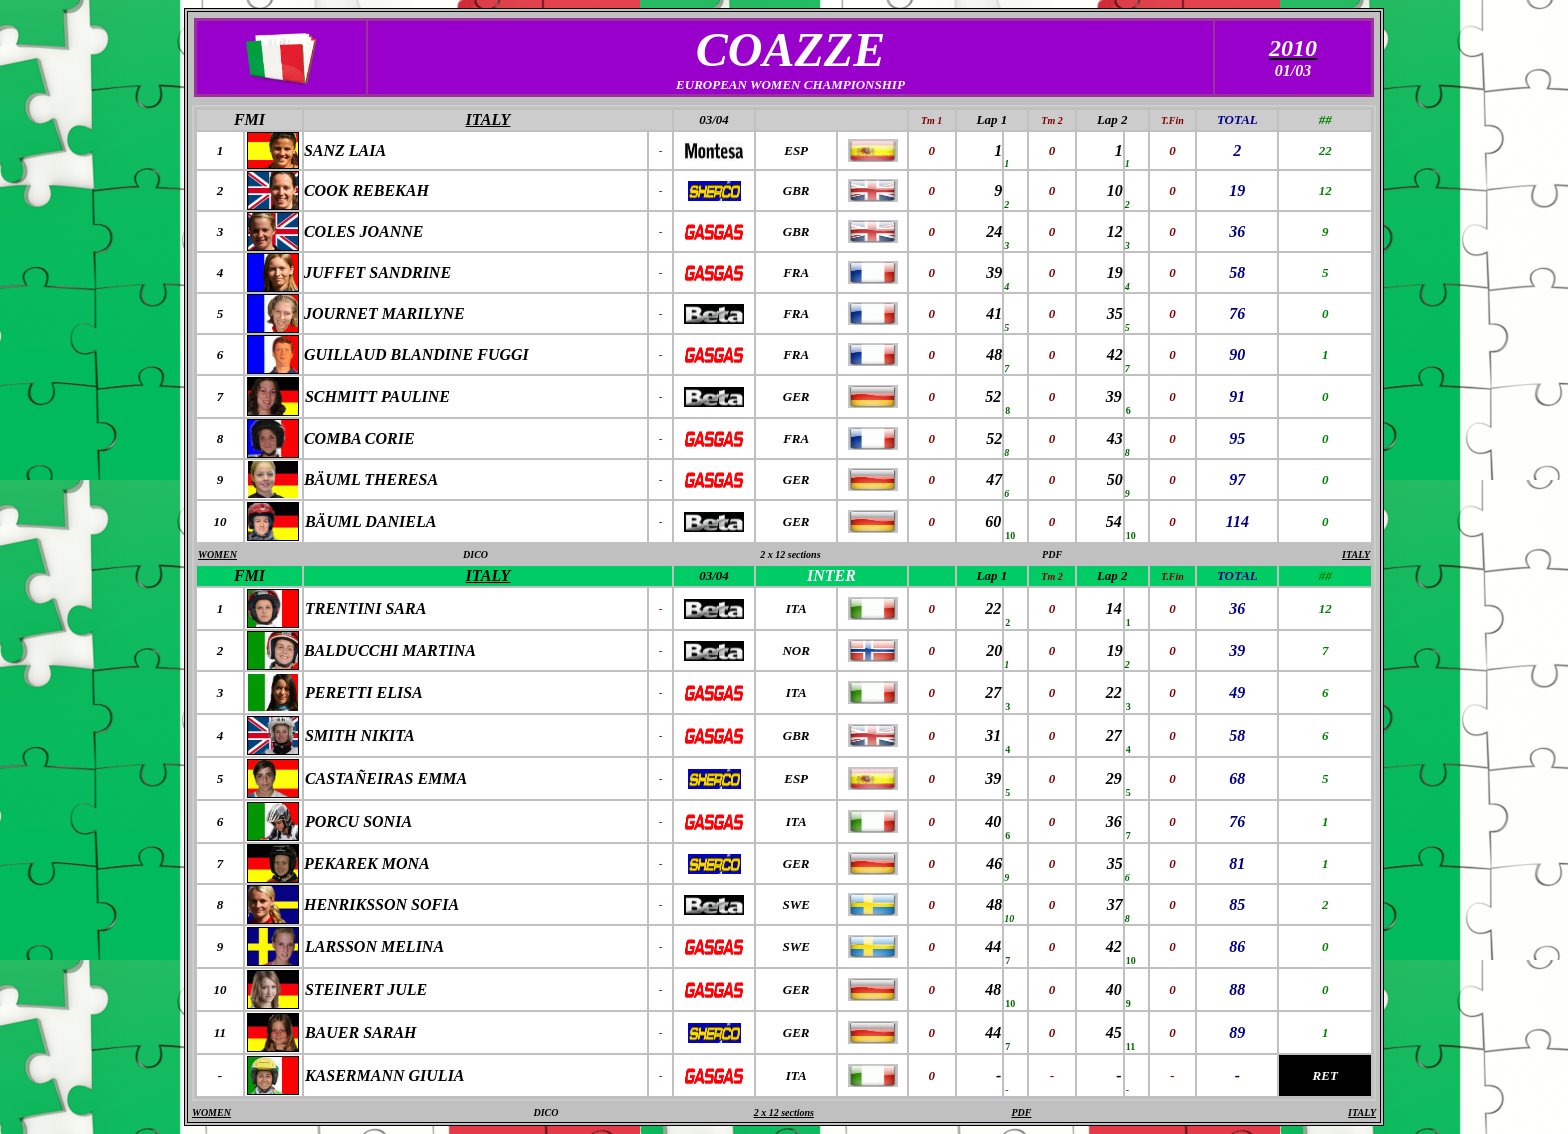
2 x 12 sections (790, 554)
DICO (475, 554)
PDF (1052, 554)
